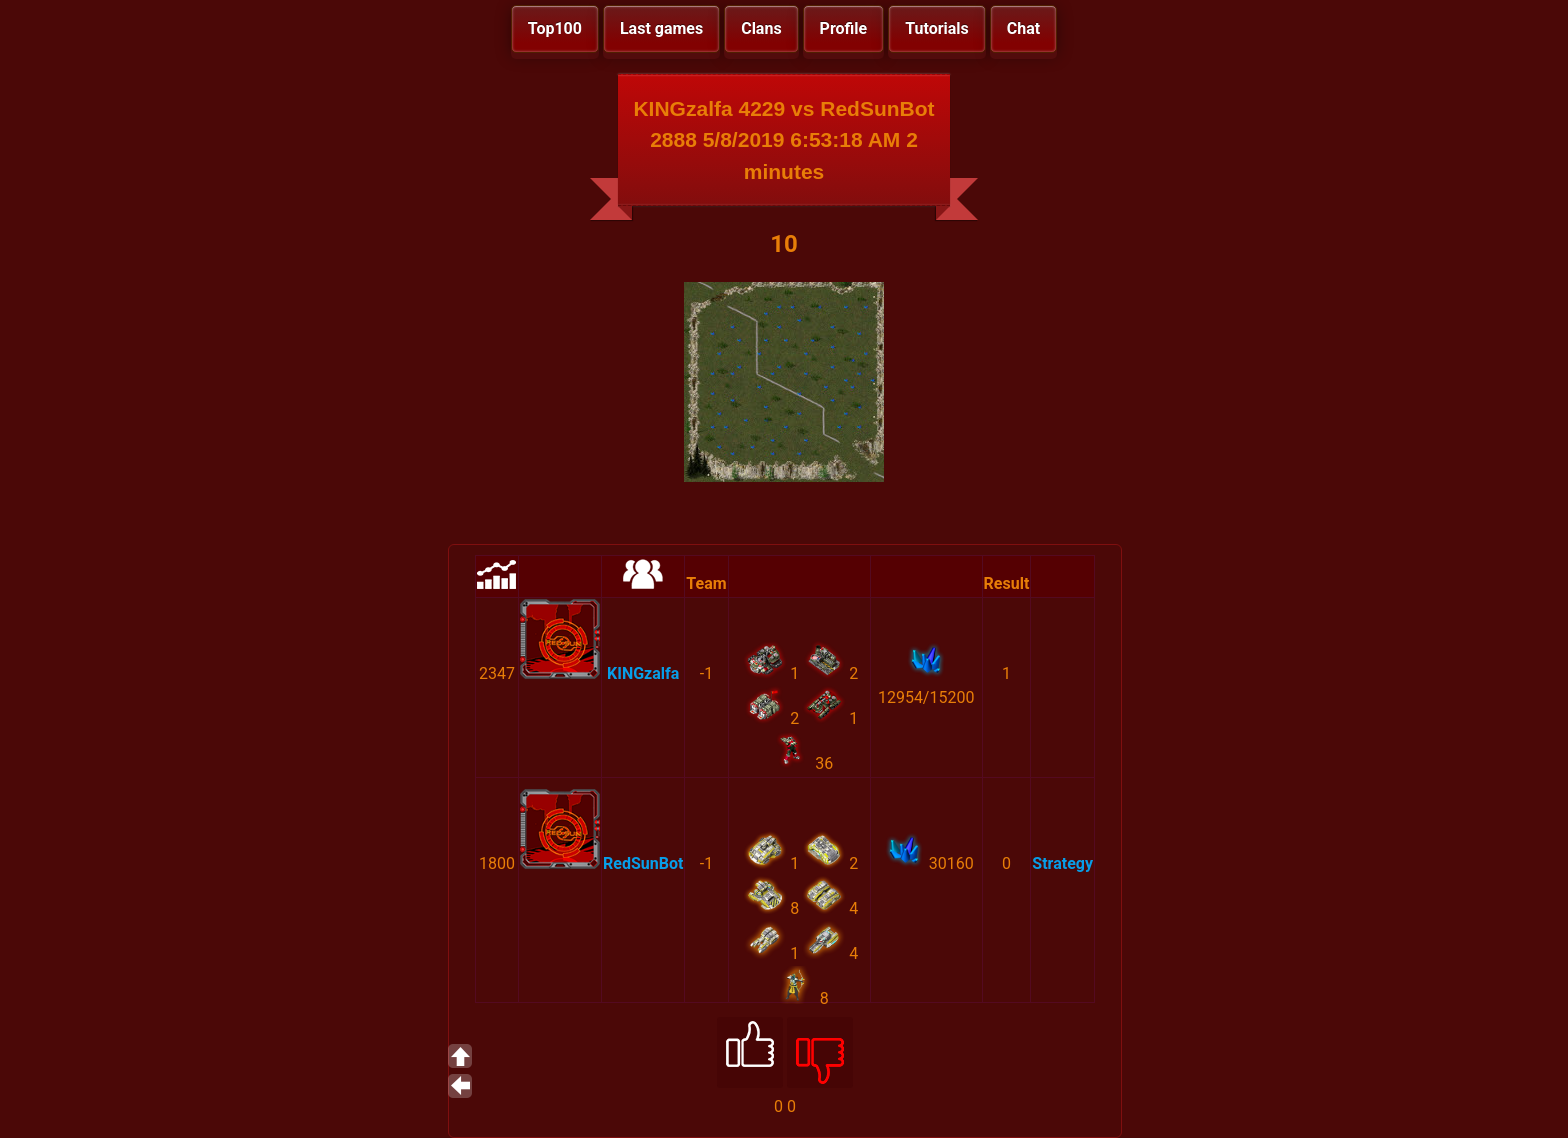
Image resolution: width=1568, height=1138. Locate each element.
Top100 (555, 28)
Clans (761, 28)
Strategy (1062, 863)
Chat (1023, 28)
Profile (844, 28)
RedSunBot (643, 863)
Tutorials (937, 28)
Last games (661, 28)
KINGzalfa (643, 673)
